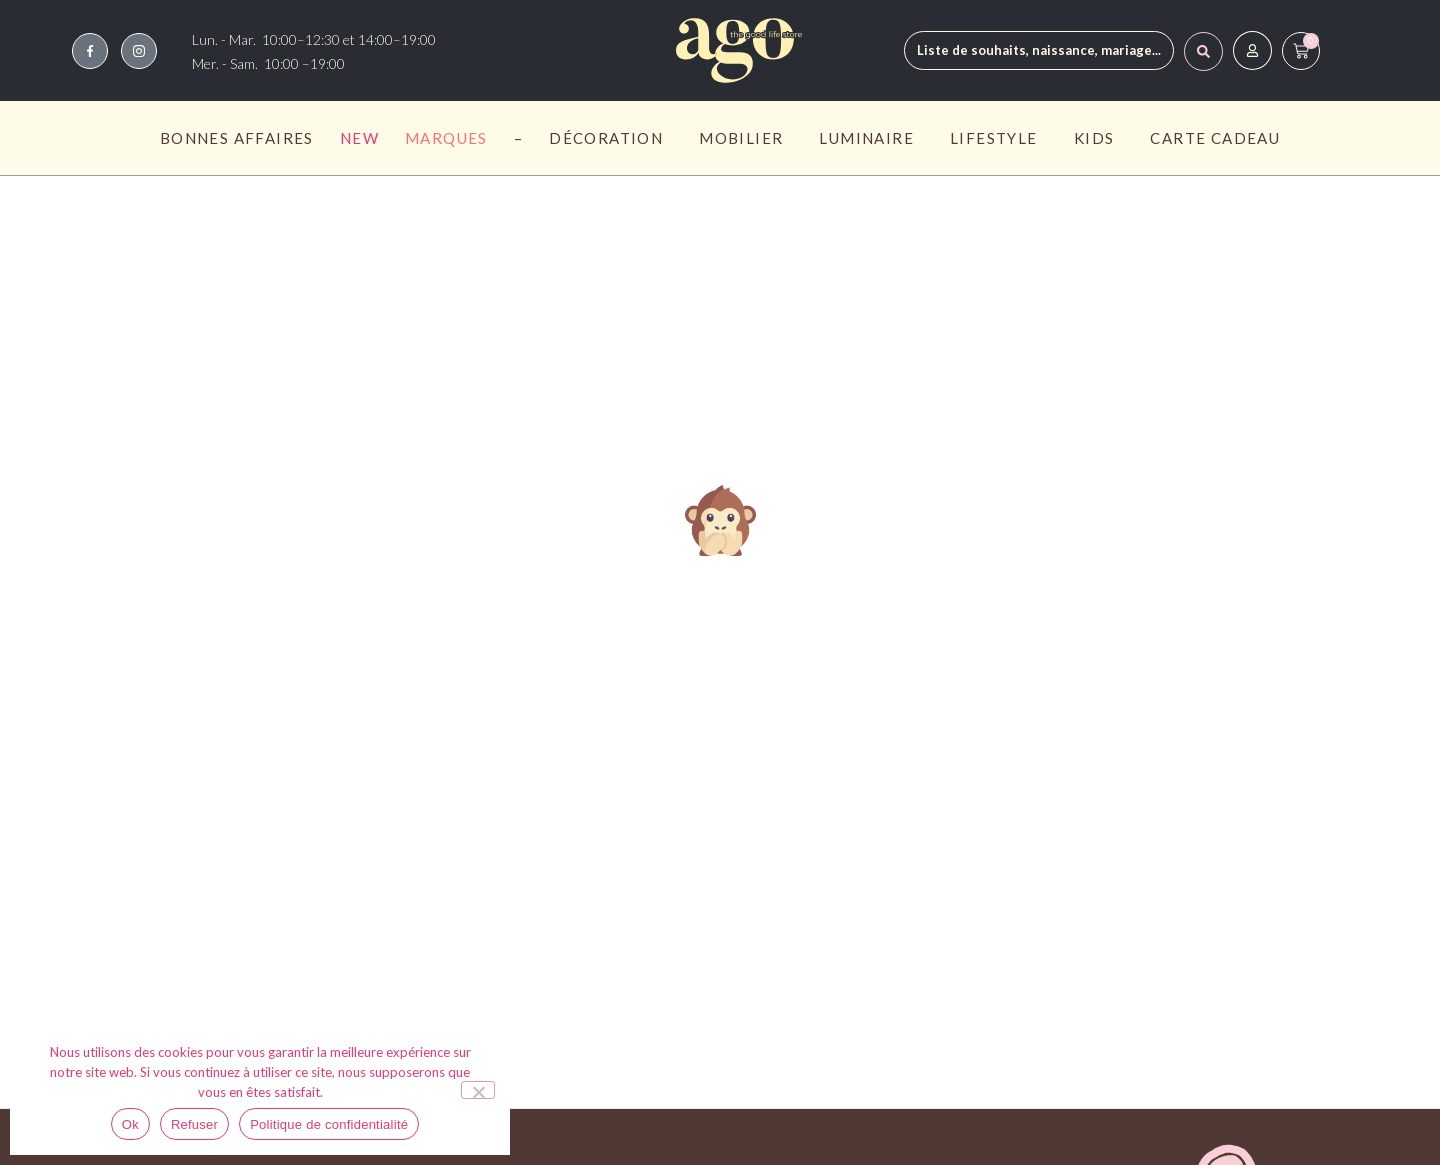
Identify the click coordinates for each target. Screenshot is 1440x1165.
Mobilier (746, 138)
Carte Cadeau (1215, 138)
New (359, 138)
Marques (446, 138)
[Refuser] (478, 1090)
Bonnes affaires (237, 138)
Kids (1099, 138)
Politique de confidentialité (329, 1124)
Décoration (611, 138)
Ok (130, 1124)
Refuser (194, 1124)
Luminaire (871, 138)
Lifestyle (999, 138)
